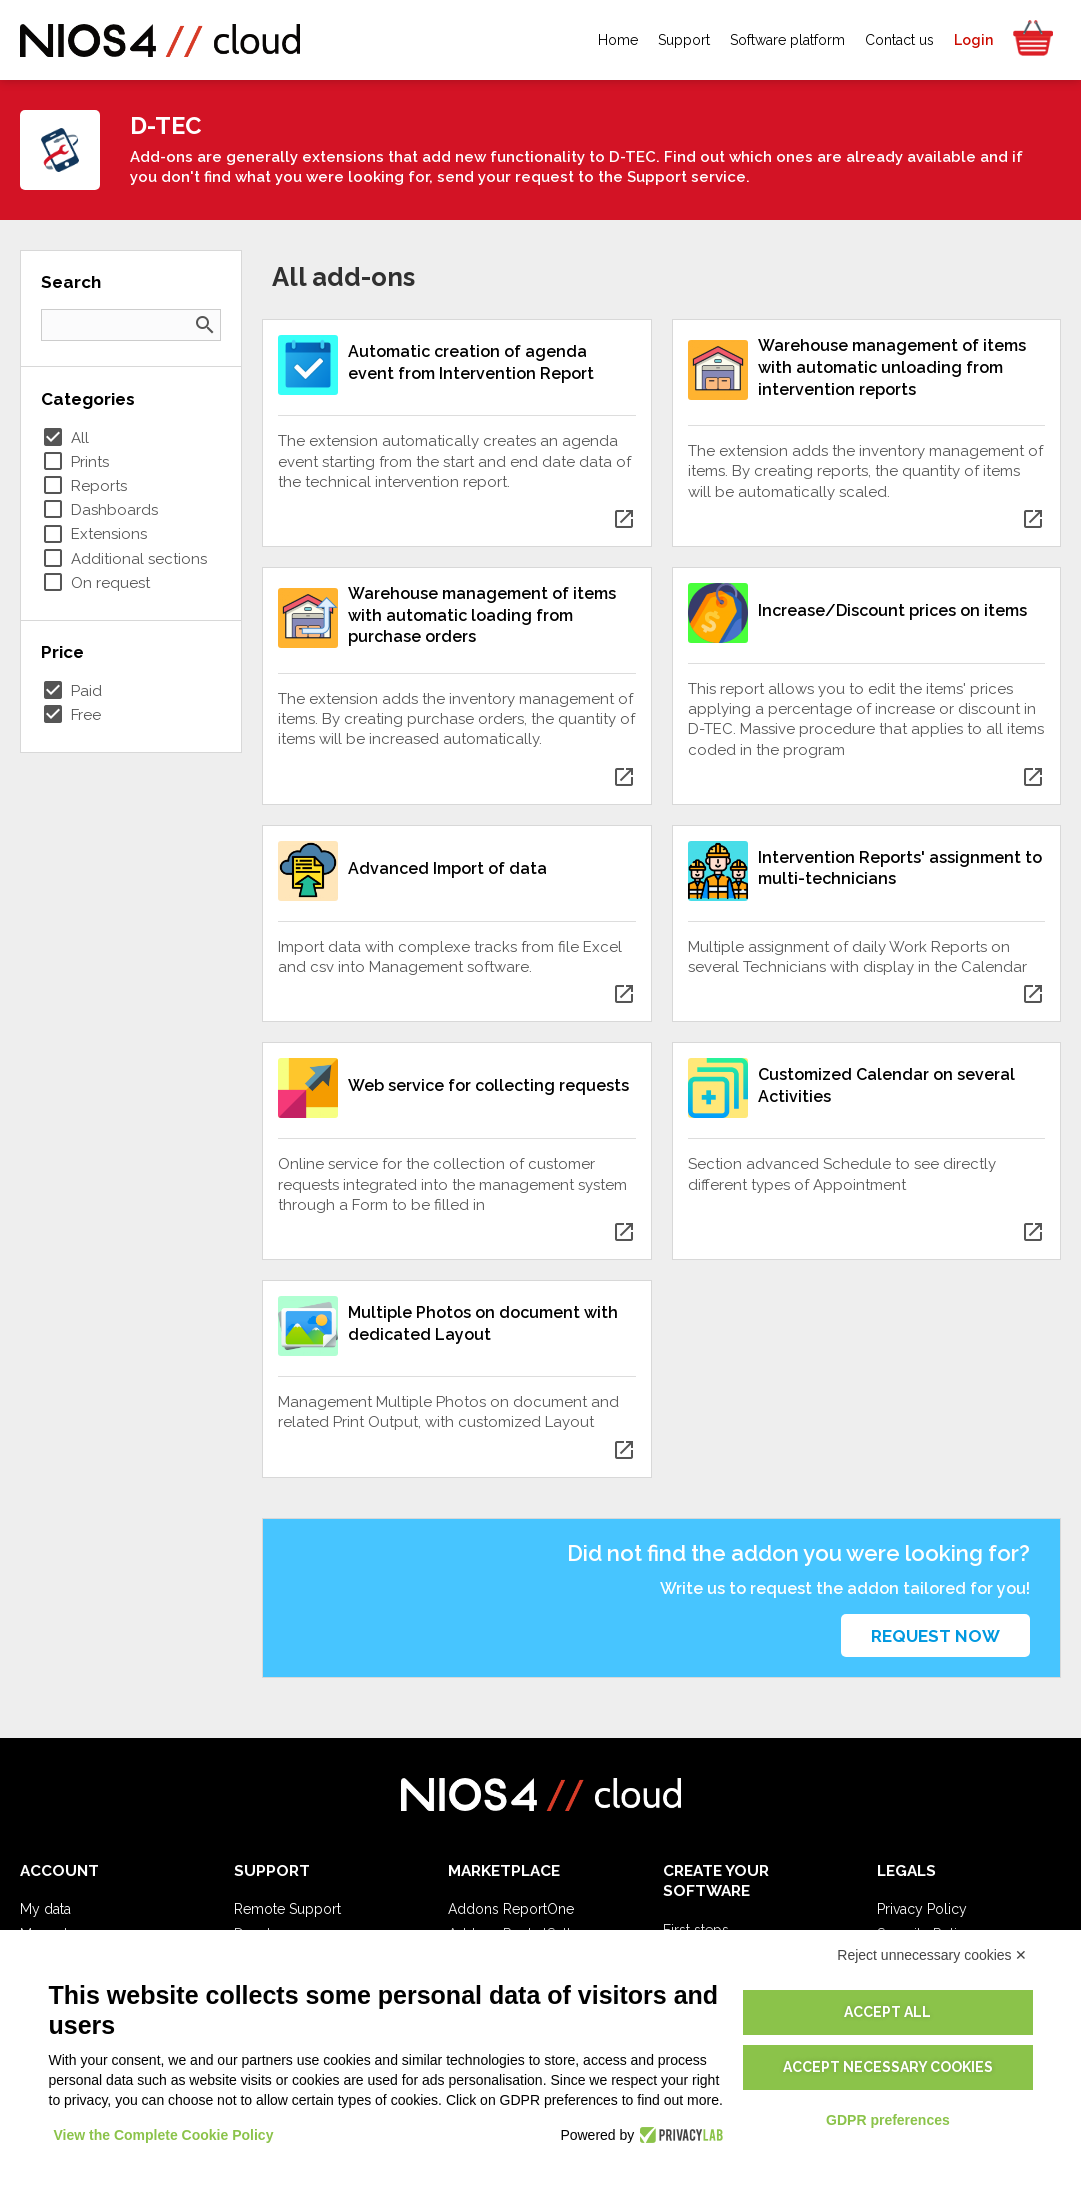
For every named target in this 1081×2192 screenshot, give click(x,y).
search (205, 325)
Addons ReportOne (511, 1909)
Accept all (887, 2012)
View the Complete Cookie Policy (164, 2135)
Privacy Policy (922, 1909)
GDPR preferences (888, 2120)
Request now (935, 1636)
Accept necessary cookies (888, 2067)
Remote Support (287, 1909)
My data (45, 1909)
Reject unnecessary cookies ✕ (932, 1955)
